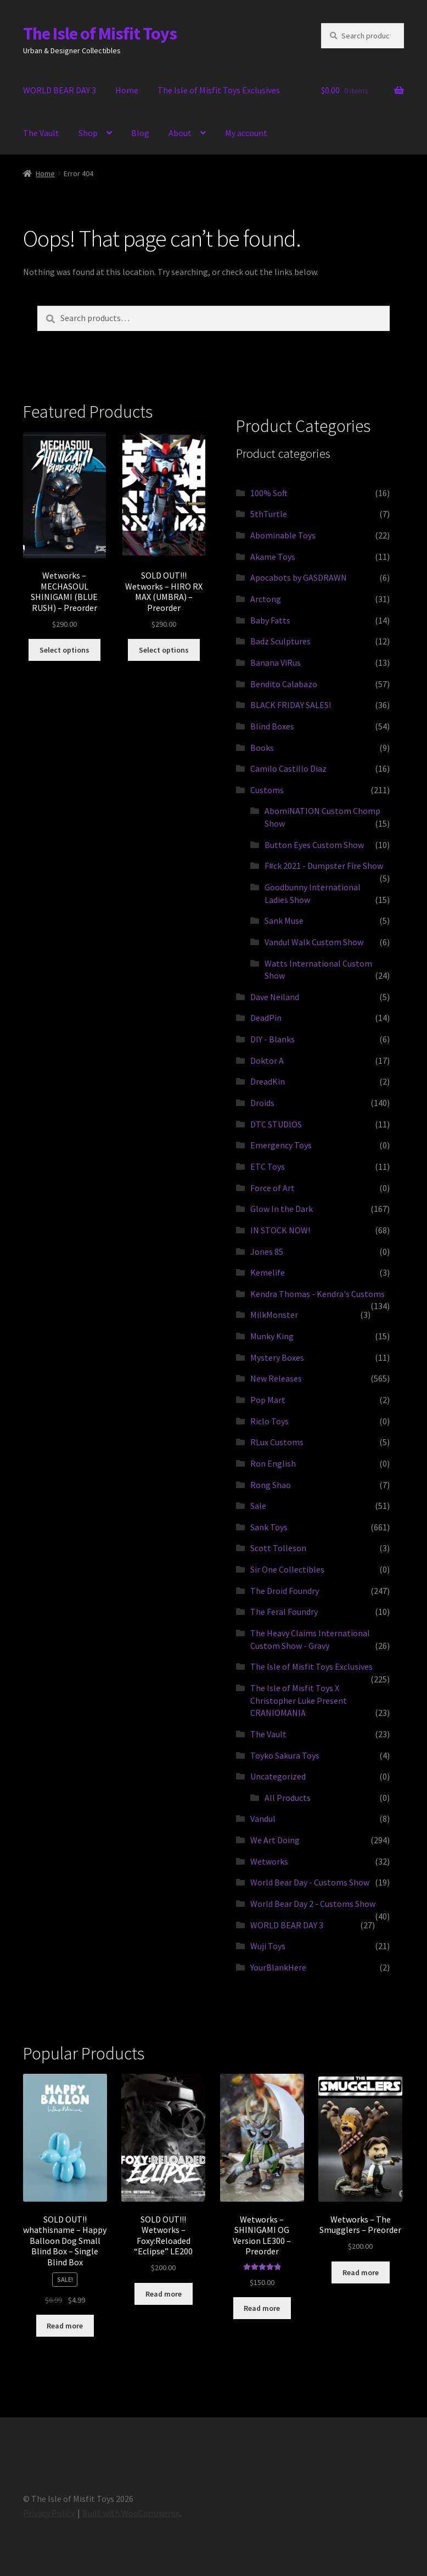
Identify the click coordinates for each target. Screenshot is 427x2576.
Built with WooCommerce (130, 2512)
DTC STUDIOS (276, 1124)
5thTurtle (268, 513)
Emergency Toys (281, 1145)
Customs (267, 789)
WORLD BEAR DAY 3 (59, 90)
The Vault (41, 132)
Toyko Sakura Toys (284, 1755)
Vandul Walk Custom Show (314, 941)
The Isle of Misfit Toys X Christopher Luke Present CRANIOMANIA (298, 1700)
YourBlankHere (278, 1967)
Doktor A (267, 1060)
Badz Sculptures (280, 641)
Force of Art (272, 1187)
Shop (88, 132)
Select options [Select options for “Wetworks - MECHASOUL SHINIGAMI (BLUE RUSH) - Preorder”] (64, 650)
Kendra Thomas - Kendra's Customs (317, 1293)
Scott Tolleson (278, 1547)
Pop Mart (267, 1399)
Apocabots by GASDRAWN (298, 577)
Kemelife (267, 1272)
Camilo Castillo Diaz (288, 768)
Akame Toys (272, 556)
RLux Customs (277, 1441)
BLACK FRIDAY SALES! (290, 704)
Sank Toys (269, 1527)
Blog (140, 132)
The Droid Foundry (284, 1590)
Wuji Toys (267, 1945)
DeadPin (266, 1017)
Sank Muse (284, 920)
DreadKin (267, 1081)
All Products (288, 1797)
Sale (258, 1505)
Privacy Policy (49, 2512)
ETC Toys (267, 1166)
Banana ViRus (275, 662)
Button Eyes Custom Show (314, 844)
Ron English (273, 1463)
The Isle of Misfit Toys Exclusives (219, 90)
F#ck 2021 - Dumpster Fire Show (324, 865)
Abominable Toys (283, 535)
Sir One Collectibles (287, 1569)
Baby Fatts (270, 620)
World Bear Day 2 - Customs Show (312, 1903)
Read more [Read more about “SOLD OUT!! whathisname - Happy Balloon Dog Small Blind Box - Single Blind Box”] (65, 2326)
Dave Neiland (274, 996)
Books (262, 747)
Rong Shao (270, 1484)
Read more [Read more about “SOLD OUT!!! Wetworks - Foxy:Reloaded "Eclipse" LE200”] (163, 2294)
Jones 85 (266, 1251)
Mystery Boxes (277, 1357)
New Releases (276, 1378)
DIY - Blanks (272, 1039)
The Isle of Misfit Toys (100, 33)
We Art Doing (275, 1839)
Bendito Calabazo (283, 683)
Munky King (272, 1336)
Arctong (265, 598)
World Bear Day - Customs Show (309, 1882)
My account (246, 132)
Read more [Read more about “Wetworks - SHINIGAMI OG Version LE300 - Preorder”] (262, 2308)
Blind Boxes (272, 726)
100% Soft (269, 492)
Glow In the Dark (281, 1208)
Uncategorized (278, 1776)
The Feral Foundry (284, 1611)
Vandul (263, 1818)
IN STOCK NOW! (280, 1230)
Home (126, 90)
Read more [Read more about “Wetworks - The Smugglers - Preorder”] (360, 2272)
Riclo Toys (269, 1421)
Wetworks (269, 1861)
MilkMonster (274, 1314)
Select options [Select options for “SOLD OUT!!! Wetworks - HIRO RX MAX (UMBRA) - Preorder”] (164, 650)
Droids (262, 1102)
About (180, 132)
